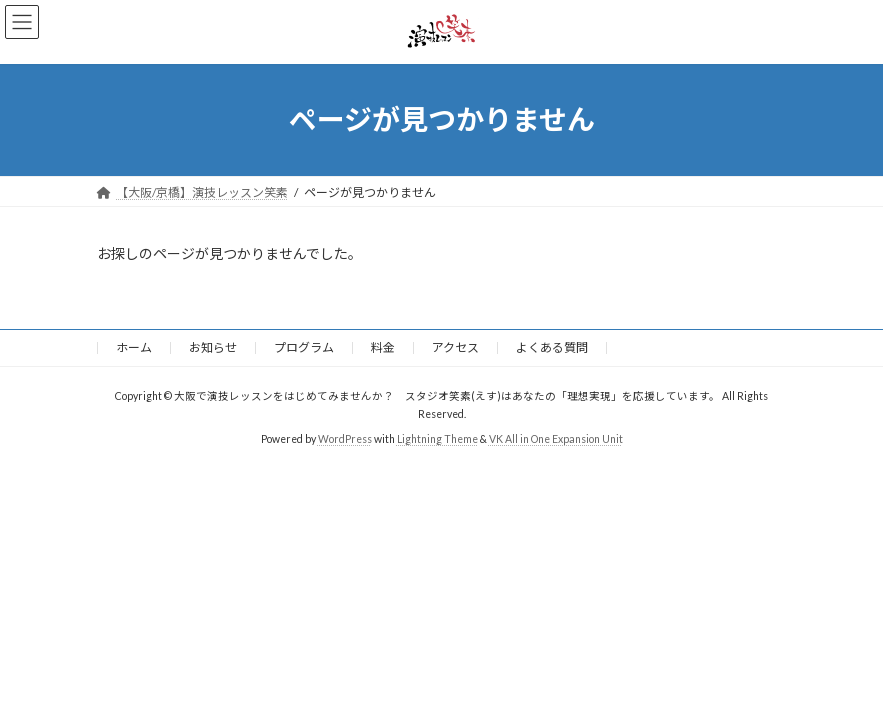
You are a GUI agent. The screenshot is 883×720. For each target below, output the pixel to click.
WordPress (345, 438)
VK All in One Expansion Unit (556, 438)
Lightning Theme (437, 438)
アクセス (455, 347)
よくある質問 (552, 347)
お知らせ (213, 347)
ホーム (134, 347)
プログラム (304, 347)
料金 (383, 347)
